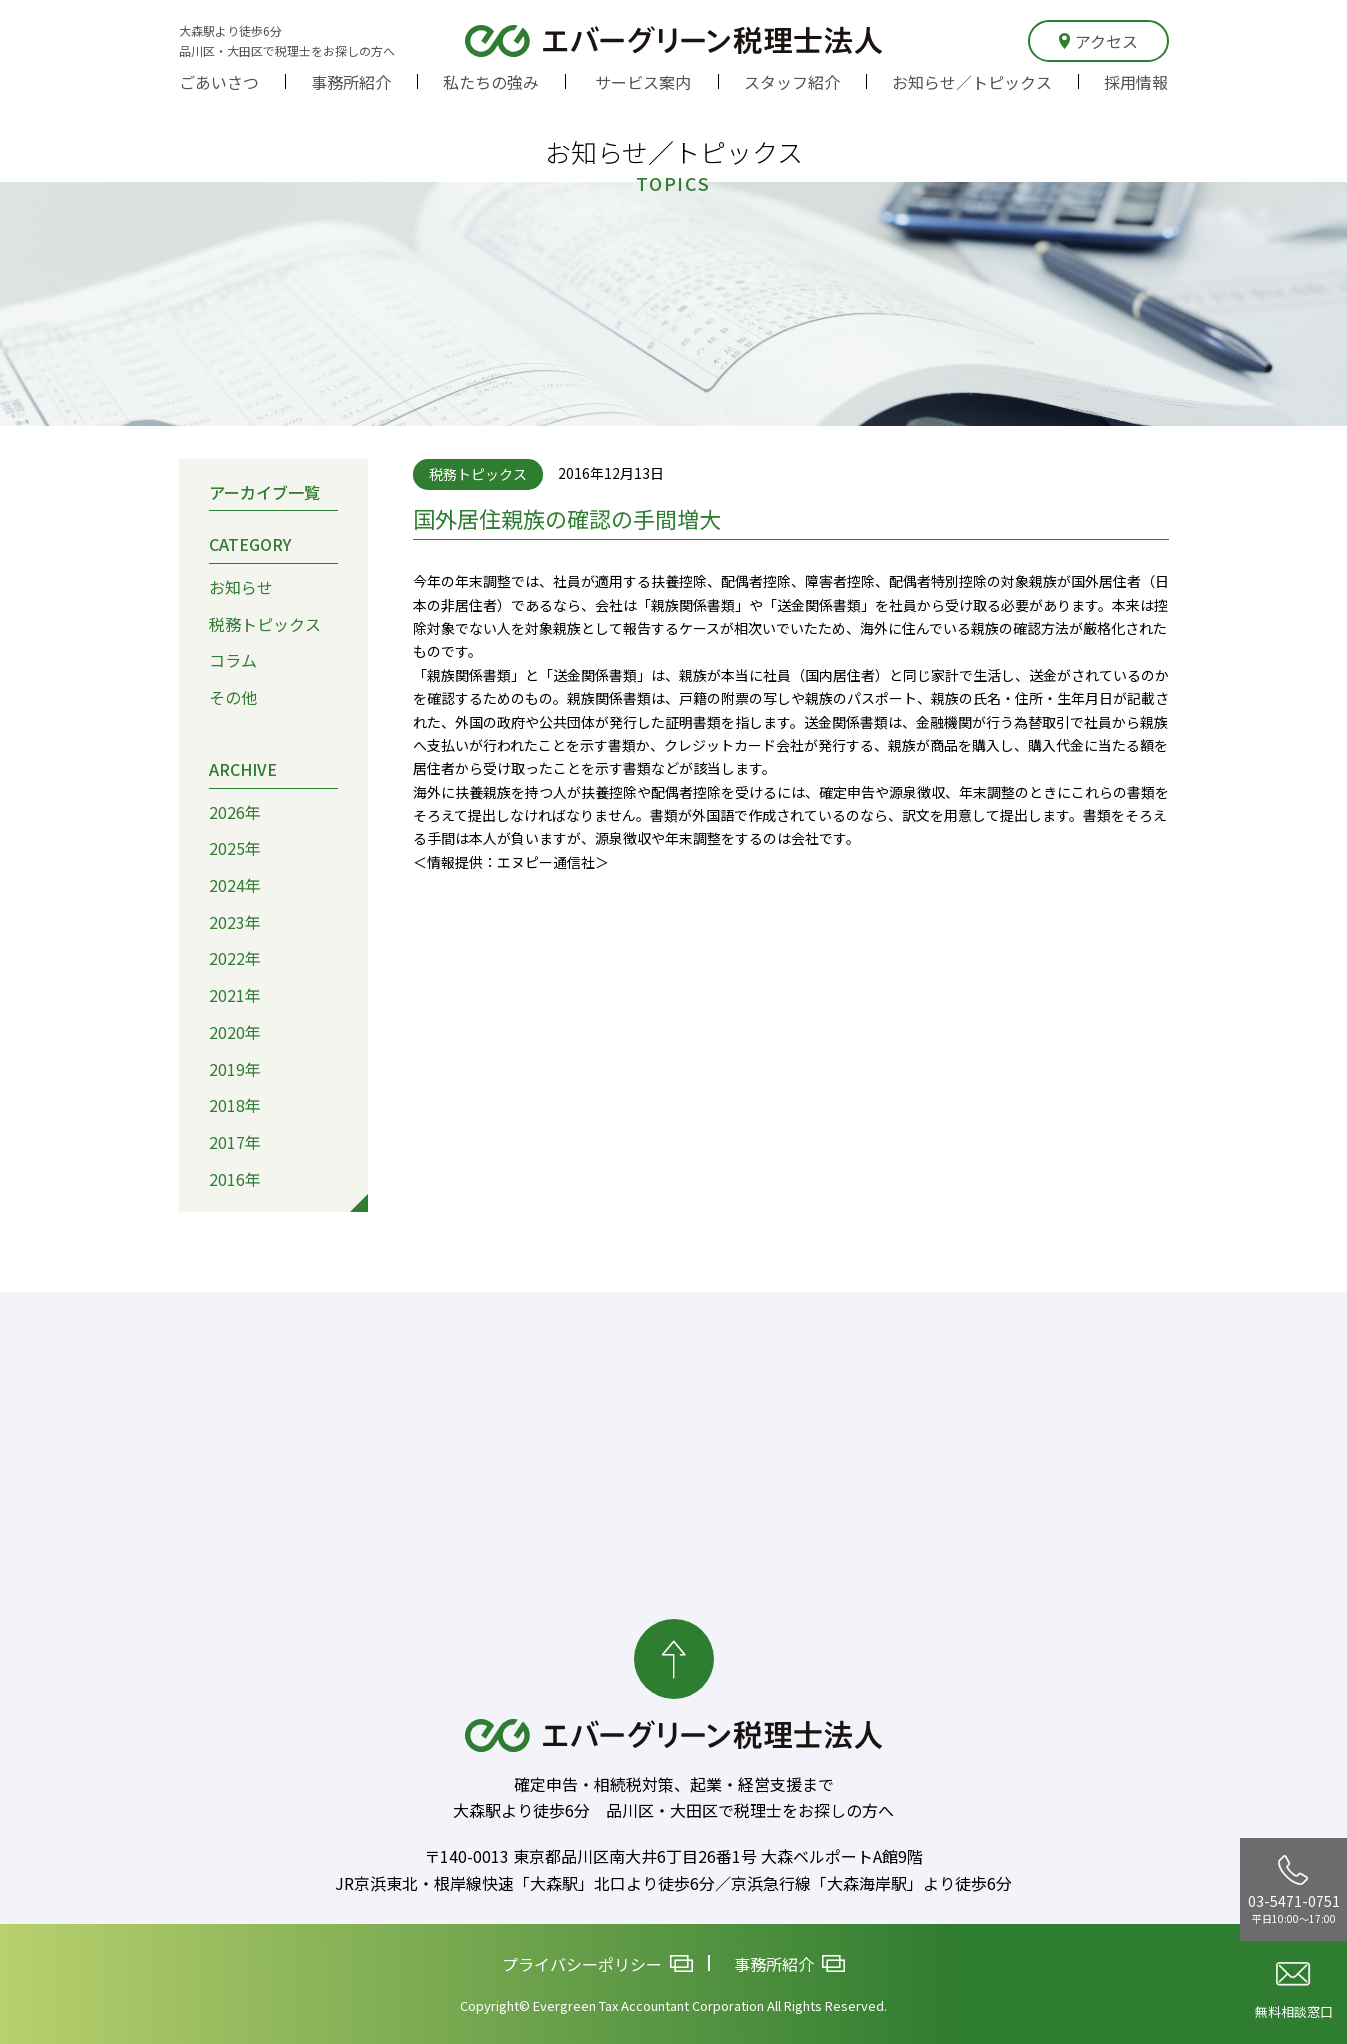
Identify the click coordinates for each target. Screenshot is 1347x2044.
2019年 (235, 1068)
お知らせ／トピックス (972, 82)
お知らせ (241, 587)
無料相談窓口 (1294, 1991)
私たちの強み (491, 82)
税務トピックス (265, 624)
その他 (233, 697)
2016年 (235, 1179)
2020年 (235, 1032)
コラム (233, 660)
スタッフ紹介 (792, 82)
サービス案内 (643, 82)
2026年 (235, 811)
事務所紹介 (351, 82)
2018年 (235, 1105)
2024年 (235, 885)
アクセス (1098, 41)
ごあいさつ (219, 82)
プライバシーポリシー (597, 1964)
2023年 (235, 922)
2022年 (235, 958)
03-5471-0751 (1294, 1890)
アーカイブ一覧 (264, 491)
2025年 (235, 848)
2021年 (235, 995)
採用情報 (1136, 82)
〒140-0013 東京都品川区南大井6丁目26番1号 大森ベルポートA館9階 (673, 1856)
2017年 (235, 1142)
